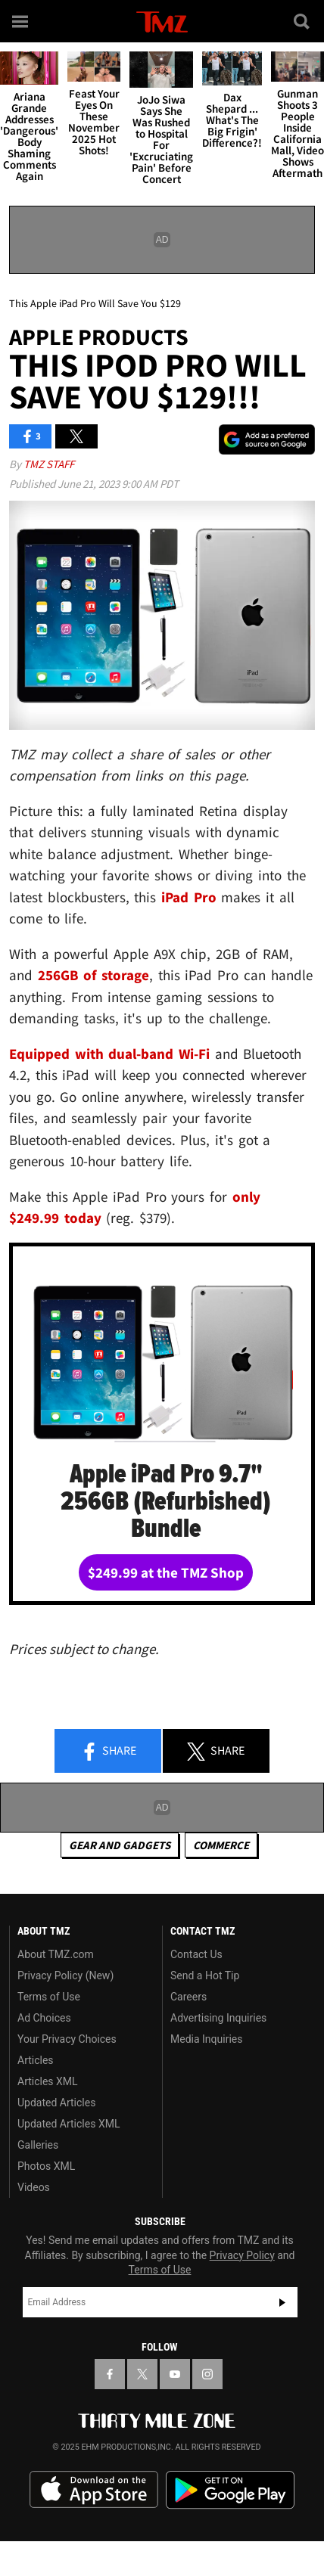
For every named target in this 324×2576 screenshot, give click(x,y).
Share (108, 1752)
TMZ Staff (48, 464)
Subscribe (282, 2302)
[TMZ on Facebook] (110, 2374)
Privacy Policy (242, 2255)
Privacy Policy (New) (65, 1975)
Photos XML (46, 2166)
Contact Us (196, 1954)
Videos (33, 2187)
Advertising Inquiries (218, 2018)
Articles (35, 2060)
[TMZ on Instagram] (207, 2374)
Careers (188, 1997)
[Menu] (21, 21)
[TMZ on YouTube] (175, 2374)
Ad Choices (44, 2018)
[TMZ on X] (142, 2374)
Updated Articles (56, 2102)
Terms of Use (48, 1997)
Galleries (37, 2145)
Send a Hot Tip (204, 1975)
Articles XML (47, 2081)
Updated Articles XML (68, 2124)
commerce (221, 1845)
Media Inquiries (206, 2039)
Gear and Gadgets (119, 1845)
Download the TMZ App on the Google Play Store (230, 2490)
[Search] (303, 21)
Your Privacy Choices (67, 2039)
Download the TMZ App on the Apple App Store (94, 2490)
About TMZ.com (55, 1954)
